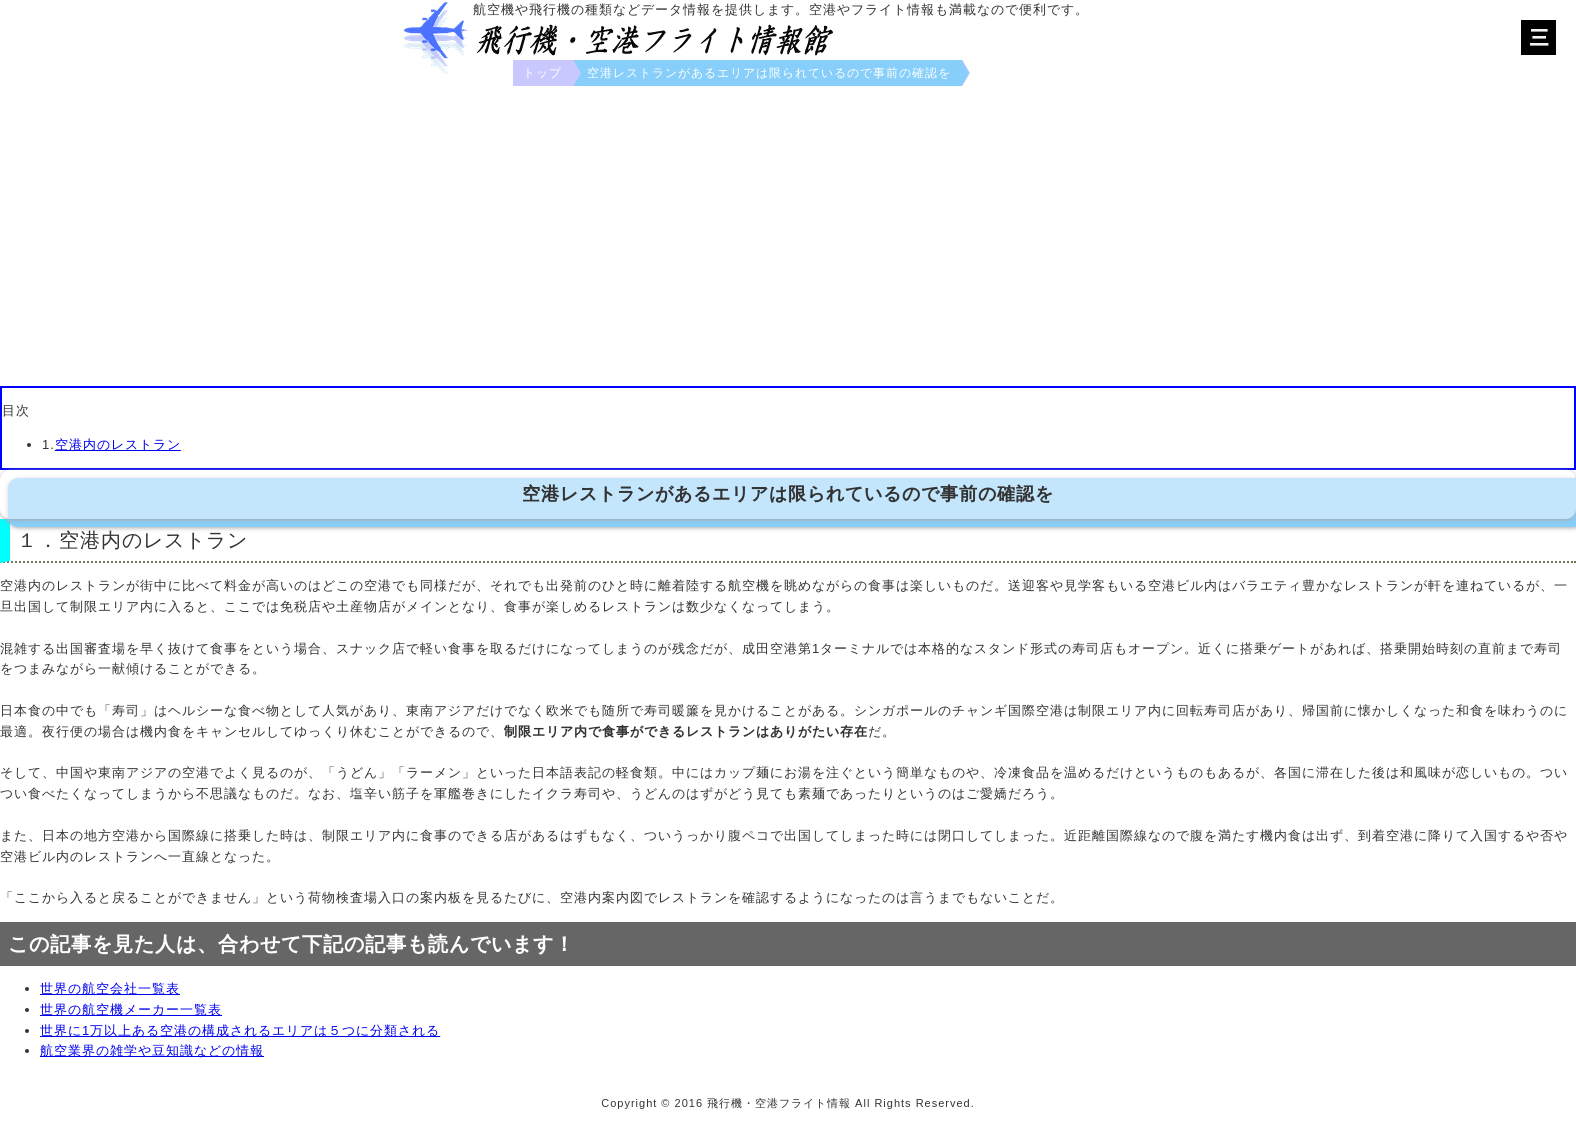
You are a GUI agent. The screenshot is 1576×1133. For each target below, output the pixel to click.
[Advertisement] (788, 236)
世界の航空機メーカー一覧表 (131, 1009)
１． (38, 540)
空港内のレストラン (118, 444)
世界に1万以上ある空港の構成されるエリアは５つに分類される (240, 1030)
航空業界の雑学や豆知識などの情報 (152, 1050)
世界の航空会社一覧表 (110, 988)
